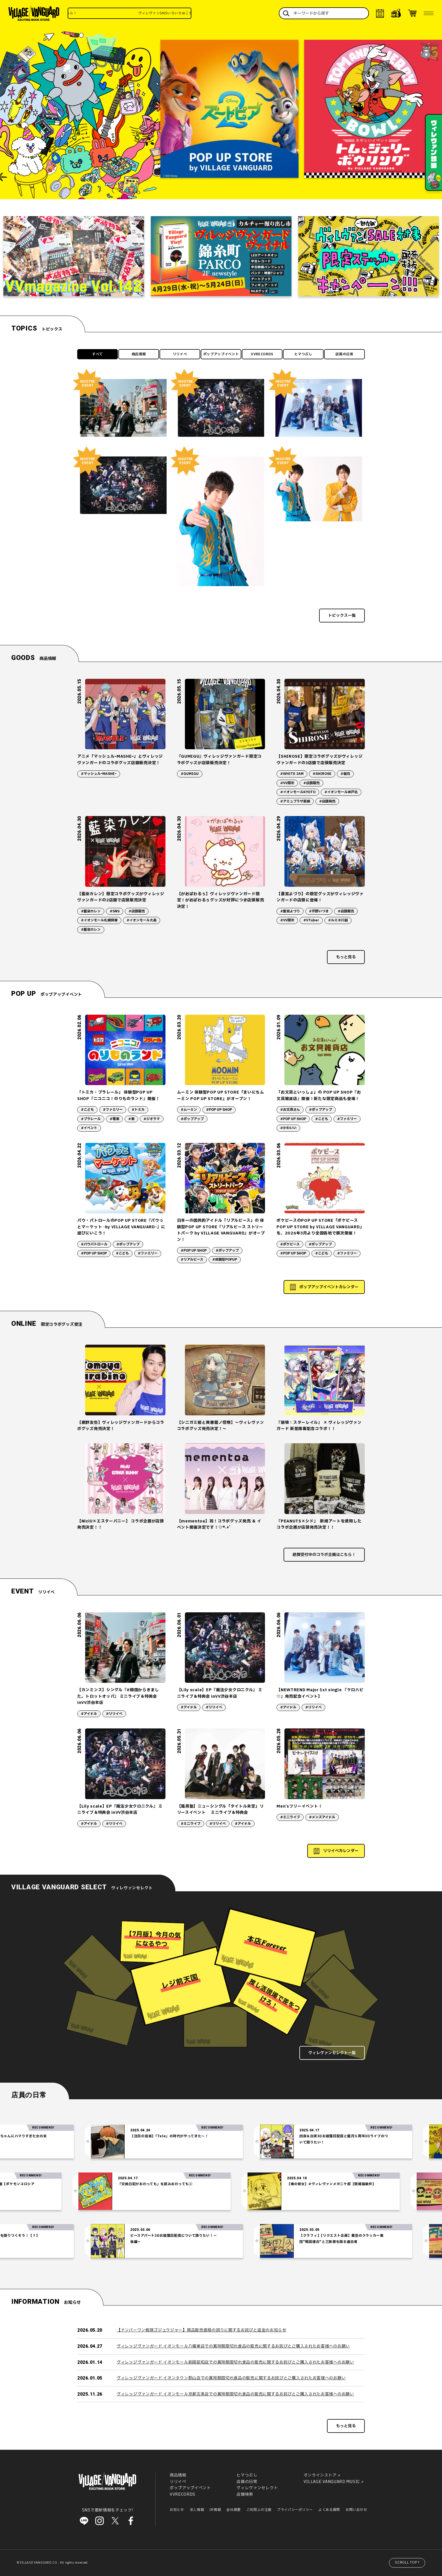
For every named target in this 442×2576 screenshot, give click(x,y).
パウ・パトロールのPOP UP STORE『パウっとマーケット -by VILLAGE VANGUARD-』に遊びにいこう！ (121, 1227)
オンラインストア (320, 2476)
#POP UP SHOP (219, 1109)
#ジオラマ (151, 1118)
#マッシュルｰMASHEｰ (98, 773)
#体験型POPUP (224, 1259)
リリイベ (180, 354)
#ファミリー (113, 1109)
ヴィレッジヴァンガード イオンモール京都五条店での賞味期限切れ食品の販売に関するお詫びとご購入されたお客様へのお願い (235, 2394)
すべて (97, 354)
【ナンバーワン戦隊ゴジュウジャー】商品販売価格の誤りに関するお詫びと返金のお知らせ (201, 2330)
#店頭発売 (327, 801)
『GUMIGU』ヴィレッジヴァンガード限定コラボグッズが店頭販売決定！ (219, 759)
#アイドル (89, 1713)
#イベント (89, 1127)
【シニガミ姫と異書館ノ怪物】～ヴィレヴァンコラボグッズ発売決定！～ (220, 1426)
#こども (87, 1109)
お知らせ (177, 2509)
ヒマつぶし (303, 354)
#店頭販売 (311, 783)
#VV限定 (287, 783)
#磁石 (345, 773)
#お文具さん (290, 1109)
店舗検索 (245, 2494)
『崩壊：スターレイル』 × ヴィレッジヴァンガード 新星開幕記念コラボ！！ (319, 1426)
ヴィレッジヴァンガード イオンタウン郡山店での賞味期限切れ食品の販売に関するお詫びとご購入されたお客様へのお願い (231, 2378)
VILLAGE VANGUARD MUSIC (332, 2482)
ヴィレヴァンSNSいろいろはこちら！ (189, 13)
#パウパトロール (94, 1244)
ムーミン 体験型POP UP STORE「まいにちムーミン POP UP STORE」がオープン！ (220, 1095)
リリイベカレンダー (341, 1851)
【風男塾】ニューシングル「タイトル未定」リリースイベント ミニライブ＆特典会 (220, 1809)
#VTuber (311, 920)
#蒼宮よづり (290, 911)
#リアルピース (192, 1259)
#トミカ (138, 1109)
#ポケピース (290, 1244)
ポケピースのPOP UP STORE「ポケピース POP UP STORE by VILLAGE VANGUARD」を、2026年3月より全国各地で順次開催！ (320, 1227)
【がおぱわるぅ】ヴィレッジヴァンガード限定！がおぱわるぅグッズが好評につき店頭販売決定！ (220, 900)
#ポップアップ (192, 1118)
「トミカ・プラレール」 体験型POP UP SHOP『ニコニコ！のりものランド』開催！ (118, 1095)
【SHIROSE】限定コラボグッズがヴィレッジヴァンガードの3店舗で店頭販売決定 (320, 759)
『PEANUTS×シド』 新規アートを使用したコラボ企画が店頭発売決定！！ (319, 1524)
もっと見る (346, 957)
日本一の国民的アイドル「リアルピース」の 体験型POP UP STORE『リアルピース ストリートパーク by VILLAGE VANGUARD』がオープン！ (221, 1230)
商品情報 (139, 354)
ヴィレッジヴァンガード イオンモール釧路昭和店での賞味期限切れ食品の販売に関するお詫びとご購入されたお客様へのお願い (235, 2362)
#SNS (115, 911)
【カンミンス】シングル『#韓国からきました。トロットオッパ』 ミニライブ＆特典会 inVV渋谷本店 (118, 1696)
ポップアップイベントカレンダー (329, 1287)
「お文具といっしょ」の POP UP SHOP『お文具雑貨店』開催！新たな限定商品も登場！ (319, 1095)
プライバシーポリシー (295, 2509)
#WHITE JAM (292, 773)
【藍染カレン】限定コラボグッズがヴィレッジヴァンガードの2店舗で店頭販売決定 (120, 897)
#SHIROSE (322, 773)
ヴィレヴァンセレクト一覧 (332, 2053)
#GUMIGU (190, 773)
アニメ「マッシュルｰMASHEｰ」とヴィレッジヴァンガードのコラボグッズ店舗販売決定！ (120, 759)
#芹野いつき (319, 911)
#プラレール (91, 1118)
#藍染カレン (91, 911)
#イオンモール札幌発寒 (99, 920)
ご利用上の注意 (258, 2509)
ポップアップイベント (221, 354)
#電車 (114, 1118)
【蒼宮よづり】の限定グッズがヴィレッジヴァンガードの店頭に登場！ (320, 897)
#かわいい (288, 1127)
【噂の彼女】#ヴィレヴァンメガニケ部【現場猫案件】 (303, 2184)
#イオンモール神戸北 (341, 792)
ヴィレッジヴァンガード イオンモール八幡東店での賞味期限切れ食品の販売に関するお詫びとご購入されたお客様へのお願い (233, 2346)
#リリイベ (114, 1713)
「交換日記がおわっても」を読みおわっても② (127, 2184)
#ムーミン (189, 1109)
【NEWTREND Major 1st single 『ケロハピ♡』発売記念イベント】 (320, 1693)
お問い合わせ (356, 2509)
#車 (131, 1118)
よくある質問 (329, 2509)
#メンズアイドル (322, 1817)
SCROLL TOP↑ (408, 2562)
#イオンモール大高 (141, 920)
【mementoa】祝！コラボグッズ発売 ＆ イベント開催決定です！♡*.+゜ (219, 1524)
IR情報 (215, 2509)
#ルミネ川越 (338, 920)
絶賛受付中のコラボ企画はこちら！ (324, 1555)
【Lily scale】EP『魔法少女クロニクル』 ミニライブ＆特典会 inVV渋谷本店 (219, 1693)
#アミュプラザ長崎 (295, 801)
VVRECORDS (262, 354)
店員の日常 (344, 354)
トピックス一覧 (342, 615)
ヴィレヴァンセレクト (257, 2488)
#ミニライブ (190, 1823)
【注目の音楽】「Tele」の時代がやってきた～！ (197, 2136)
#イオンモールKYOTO (297, 792)
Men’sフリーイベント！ (299, 1806)
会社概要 (233, 2509)
